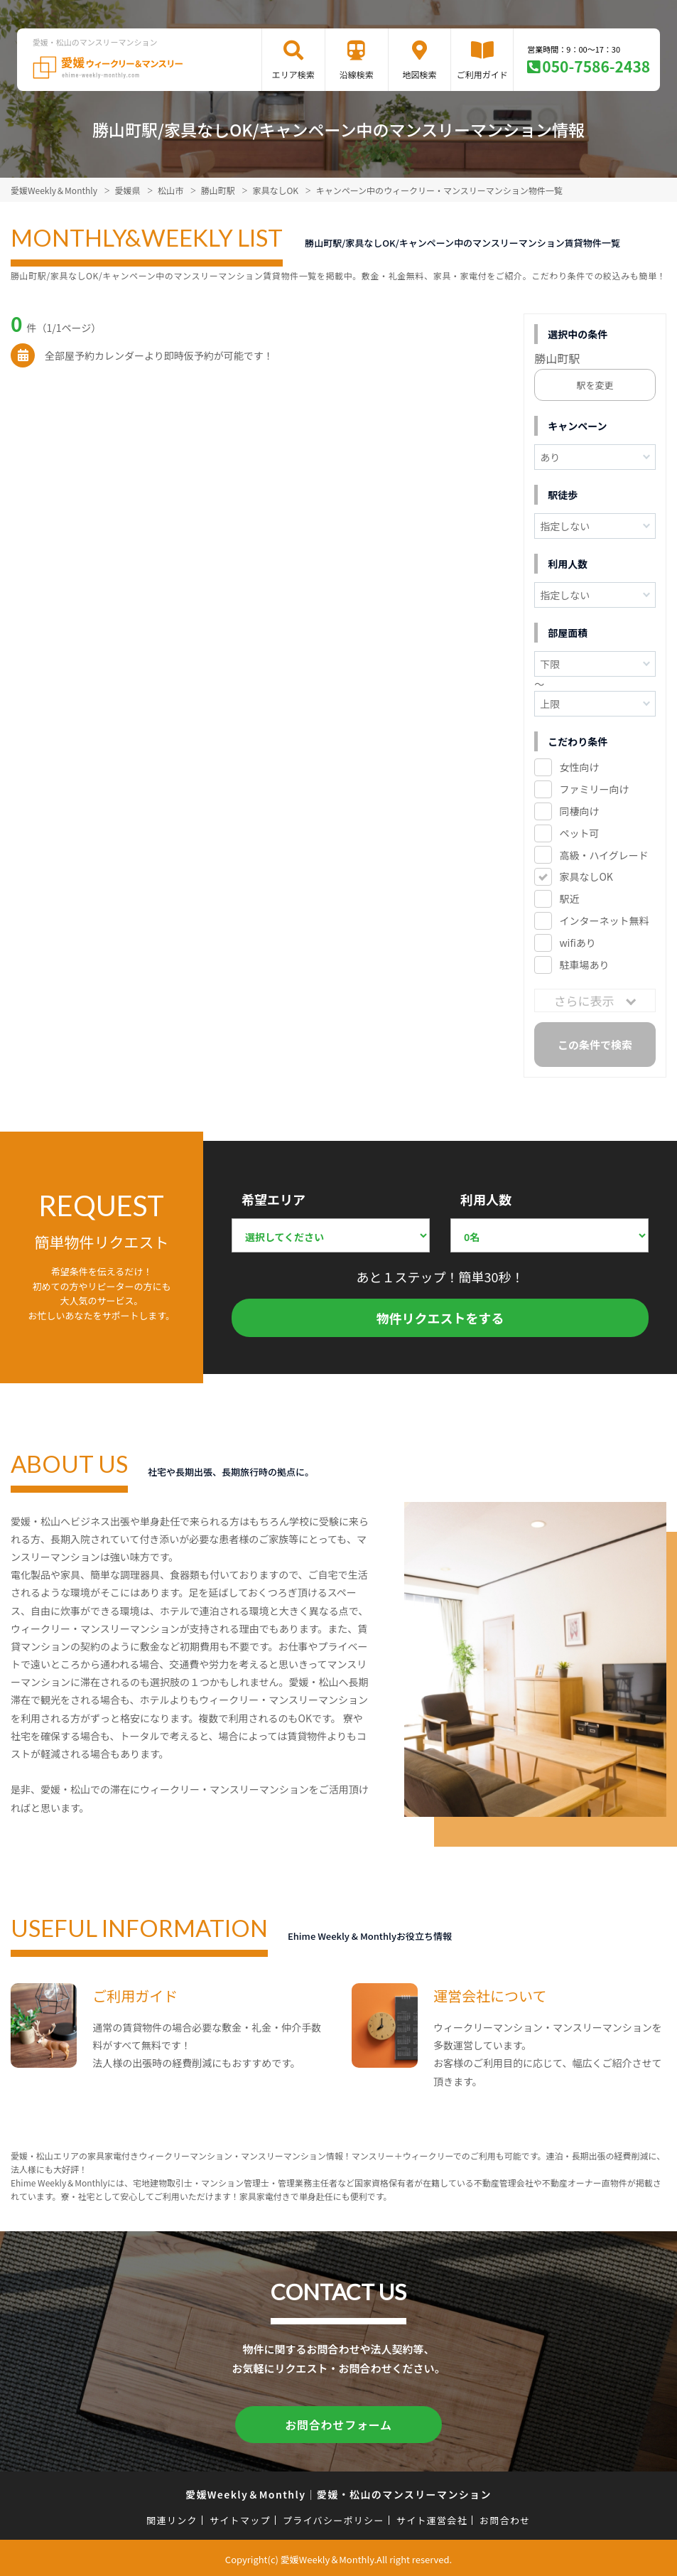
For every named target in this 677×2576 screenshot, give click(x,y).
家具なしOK (585, 876)
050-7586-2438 (596, 66)
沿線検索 (357, 74)
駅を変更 (595, 385)
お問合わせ (505, 2517)
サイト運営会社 (431, 2517)
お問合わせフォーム (339, 2423)
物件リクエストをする (440, 1318)
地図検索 (420, 74)
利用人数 (485, 1199)
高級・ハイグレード (603, 855)
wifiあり (577, 942)
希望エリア (273, 1199)
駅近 (569, 898)
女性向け (579, 767)
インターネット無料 (604, 920)
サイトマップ (240, 2517)
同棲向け (579, 811)
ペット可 (579, 833)
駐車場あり (584, 964)
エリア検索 (293, 74)
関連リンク (171, 2517)
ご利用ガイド (482, 74)
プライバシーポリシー (333, 2517)
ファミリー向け (594, 789)
